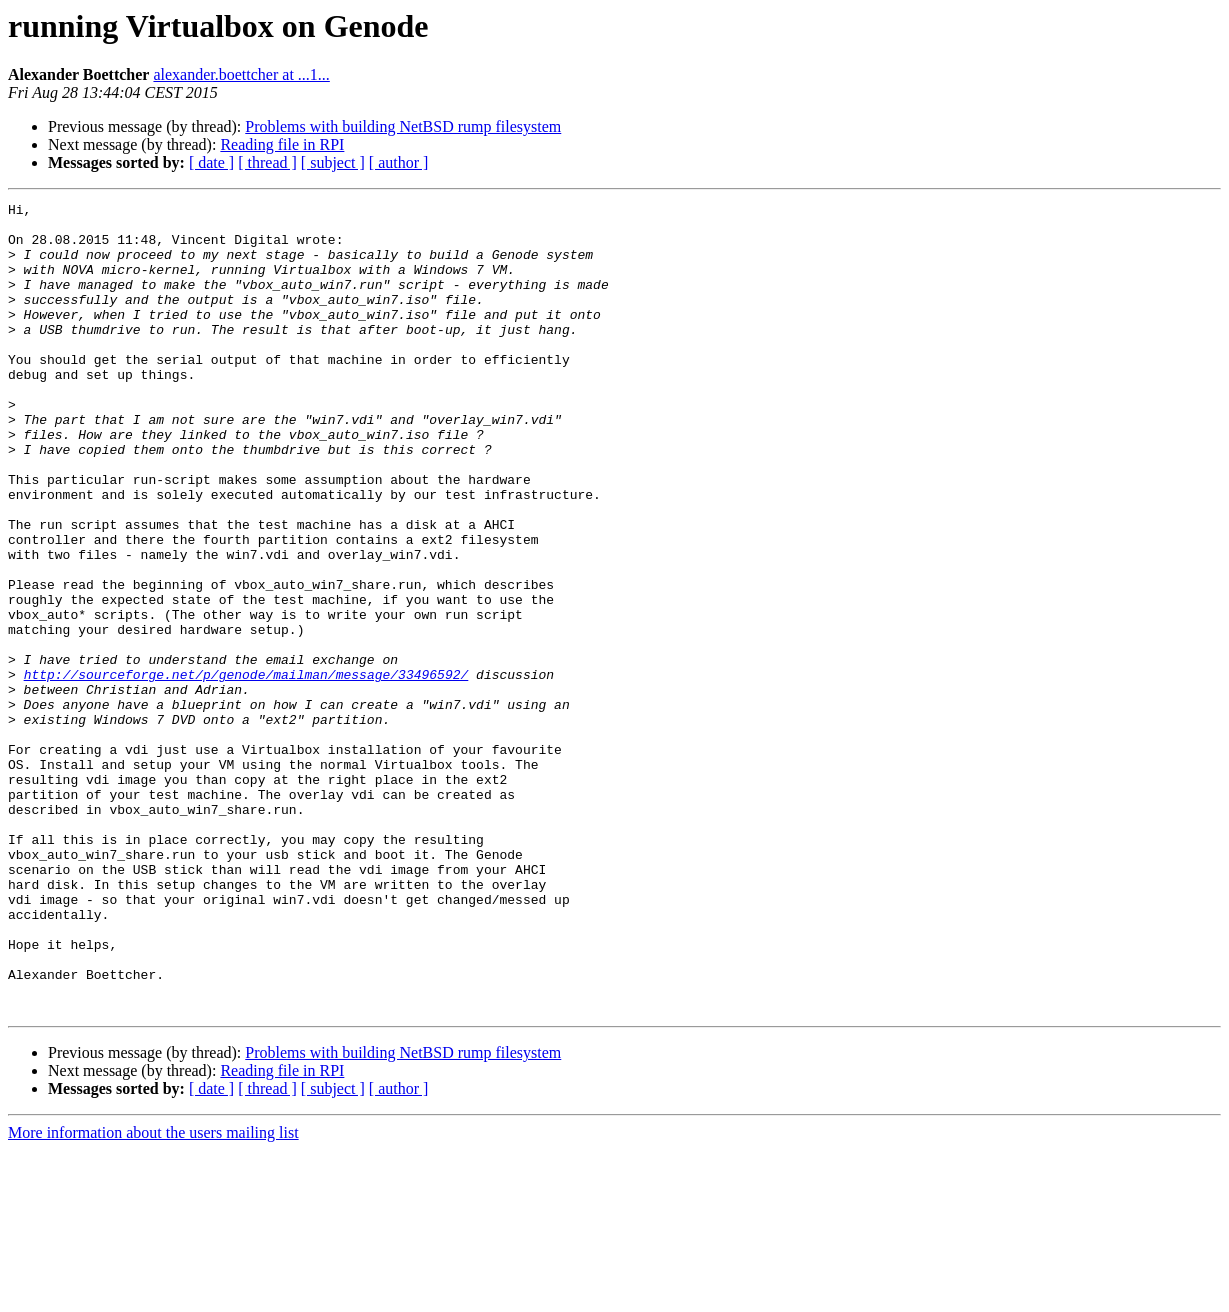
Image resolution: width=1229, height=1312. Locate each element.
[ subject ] (333, 162)
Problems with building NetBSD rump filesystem (403, 126)
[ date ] (211, 162)
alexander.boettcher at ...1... (241, 74)
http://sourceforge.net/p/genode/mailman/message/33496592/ (246, 770)
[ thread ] (267, 162)
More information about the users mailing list (153, 1294)
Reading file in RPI (282, 144)
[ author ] (399, 162)
